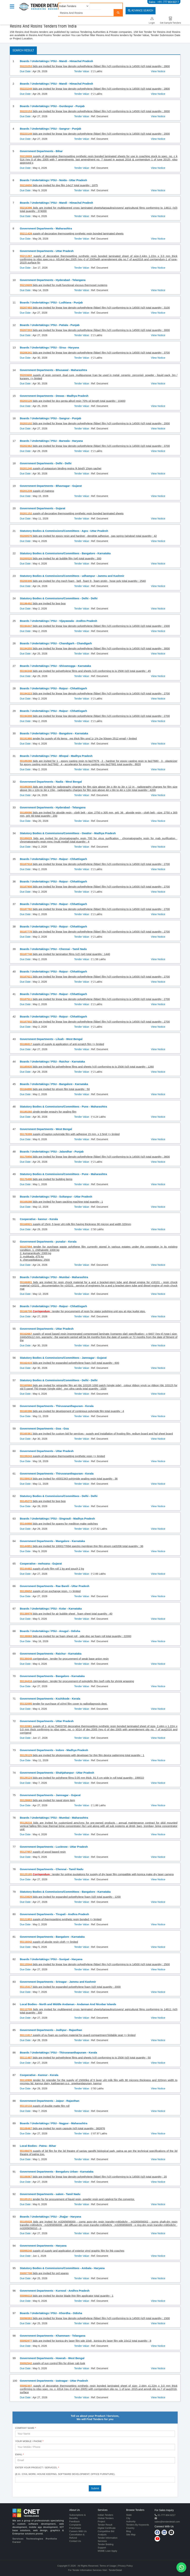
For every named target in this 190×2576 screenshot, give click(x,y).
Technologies (34, 2538)
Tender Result (105, 2524)
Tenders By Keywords (137, 2524)
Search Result (23, 50)
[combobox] (95, 2480)
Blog (128, 2531)
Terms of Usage (108, 2565)
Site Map (130, 2534)
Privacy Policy (125, 2565)
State (129, 2515)
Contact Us (75, 2541)
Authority (130, 2521)
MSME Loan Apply (107, 2551)
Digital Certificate (106, 2528)
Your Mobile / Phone (29, 2441)
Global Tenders (105, 2518)
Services (18, 2538)
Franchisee (75, 2528)
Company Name (25, 2428)
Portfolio (51, 2538)
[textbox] (17, 2479)
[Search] (118, 12)
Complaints (75, 2524)
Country (130, 2528)
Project (101, 2521)
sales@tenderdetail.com (167, 2521)
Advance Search (140, 10)
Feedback (74, 2521)
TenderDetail (115, 2570)
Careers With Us (78, 2531)
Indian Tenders (105, 2515)
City (128, 2518)
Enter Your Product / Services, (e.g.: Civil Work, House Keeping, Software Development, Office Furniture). (65, 2470)
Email (19, 2454)
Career (17, 2542)
